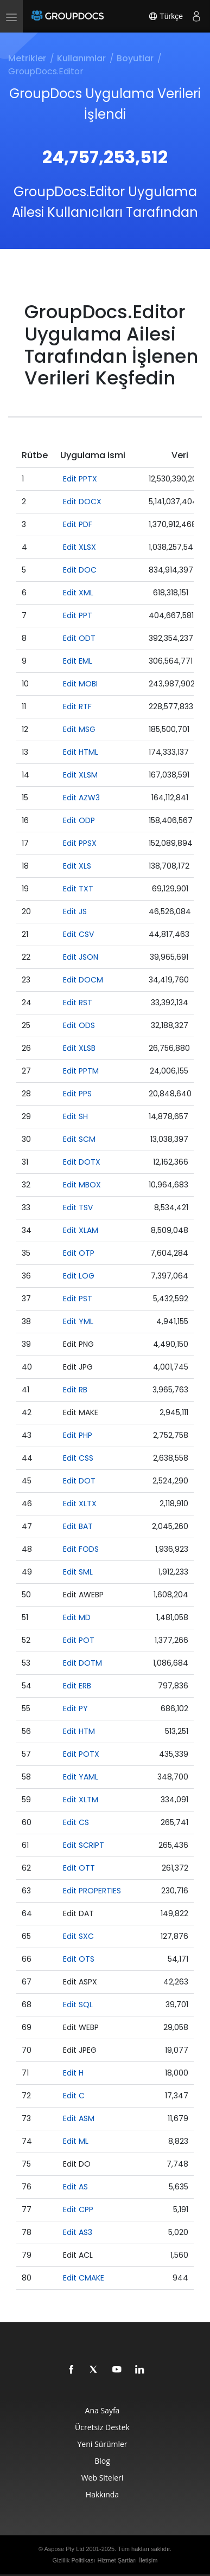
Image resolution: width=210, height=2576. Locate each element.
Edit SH (75, 1116)
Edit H (73, 2072)
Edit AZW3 (81, 797)
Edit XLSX (79, 547)
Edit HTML (80, 752)
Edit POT (78, 1640)
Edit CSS (78, 1458)
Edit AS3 (77, 2232)
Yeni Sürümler (102, 2444)
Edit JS (75, 911)
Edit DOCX (82, 501)
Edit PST (77, 1298)
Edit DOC (80, 569)
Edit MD (77, 1617)
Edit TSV (78, 1207)
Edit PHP (77, 1435)
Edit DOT (79, 1480)
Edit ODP (79, 820)
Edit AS (75, 2186)
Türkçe (165, 16)
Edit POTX (81, 1754)
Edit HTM (79, 1731)
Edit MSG (79, 729)
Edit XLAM (80, 1230)
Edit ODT (79, 638)
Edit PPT (77, 615)
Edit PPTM (81, 1070)
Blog (102, 2461)
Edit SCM (79, 1139)
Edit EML (77, 661)
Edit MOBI (80, 683)
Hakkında (102, 2494)
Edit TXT (78, 888)
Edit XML (78, 592)
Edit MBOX (82, 1184)
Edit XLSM (80, 774)
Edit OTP (78, 1253)
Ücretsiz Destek (102, 2427)
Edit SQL (78, 2004)
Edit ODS (79, 1025)
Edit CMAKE (83, 2277)
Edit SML (78, 1571)
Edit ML (75, 2141)
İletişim (148, 2560)
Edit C (74, 2095)
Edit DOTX (81, 1162)
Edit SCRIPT (83, 1845)
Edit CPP (78, 2209)
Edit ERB (77, 1685)
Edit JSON (80, 957)
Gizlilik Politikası (74, 2560)
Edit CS (76, 1822)
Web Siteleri (102, 2477)
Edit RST (77, 1002)
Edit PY (75, 1708)
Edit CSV (78, 934)
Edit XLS (77, 865)
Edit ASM (78, 2118)
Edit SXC (78, 1936)
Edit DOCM (83, 979)
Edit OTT (79, 1867)
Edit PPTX (80, 478)
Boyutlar (135, 58)
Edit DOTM (82, 1663)
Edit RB (75, 1389)
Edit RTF (77, 706)
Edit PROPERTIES (92, 1890)
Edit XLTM (80, 1799)
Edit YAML (80, 1776)
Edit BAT (78, 1526)
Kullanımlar (81, 58)
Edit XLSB (79, 1048)
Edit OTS (78, 1959)
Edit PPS (77, 1093)
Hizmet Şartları (117, 2560)
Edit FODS (81, 1549)
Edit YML (78, 1321)
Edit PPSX (80, 843)
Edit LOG (78, 1275)
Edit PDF (77, 524)
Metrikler (27, 58)
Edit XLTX (80, 1503)
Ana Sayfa (102, 2410)
